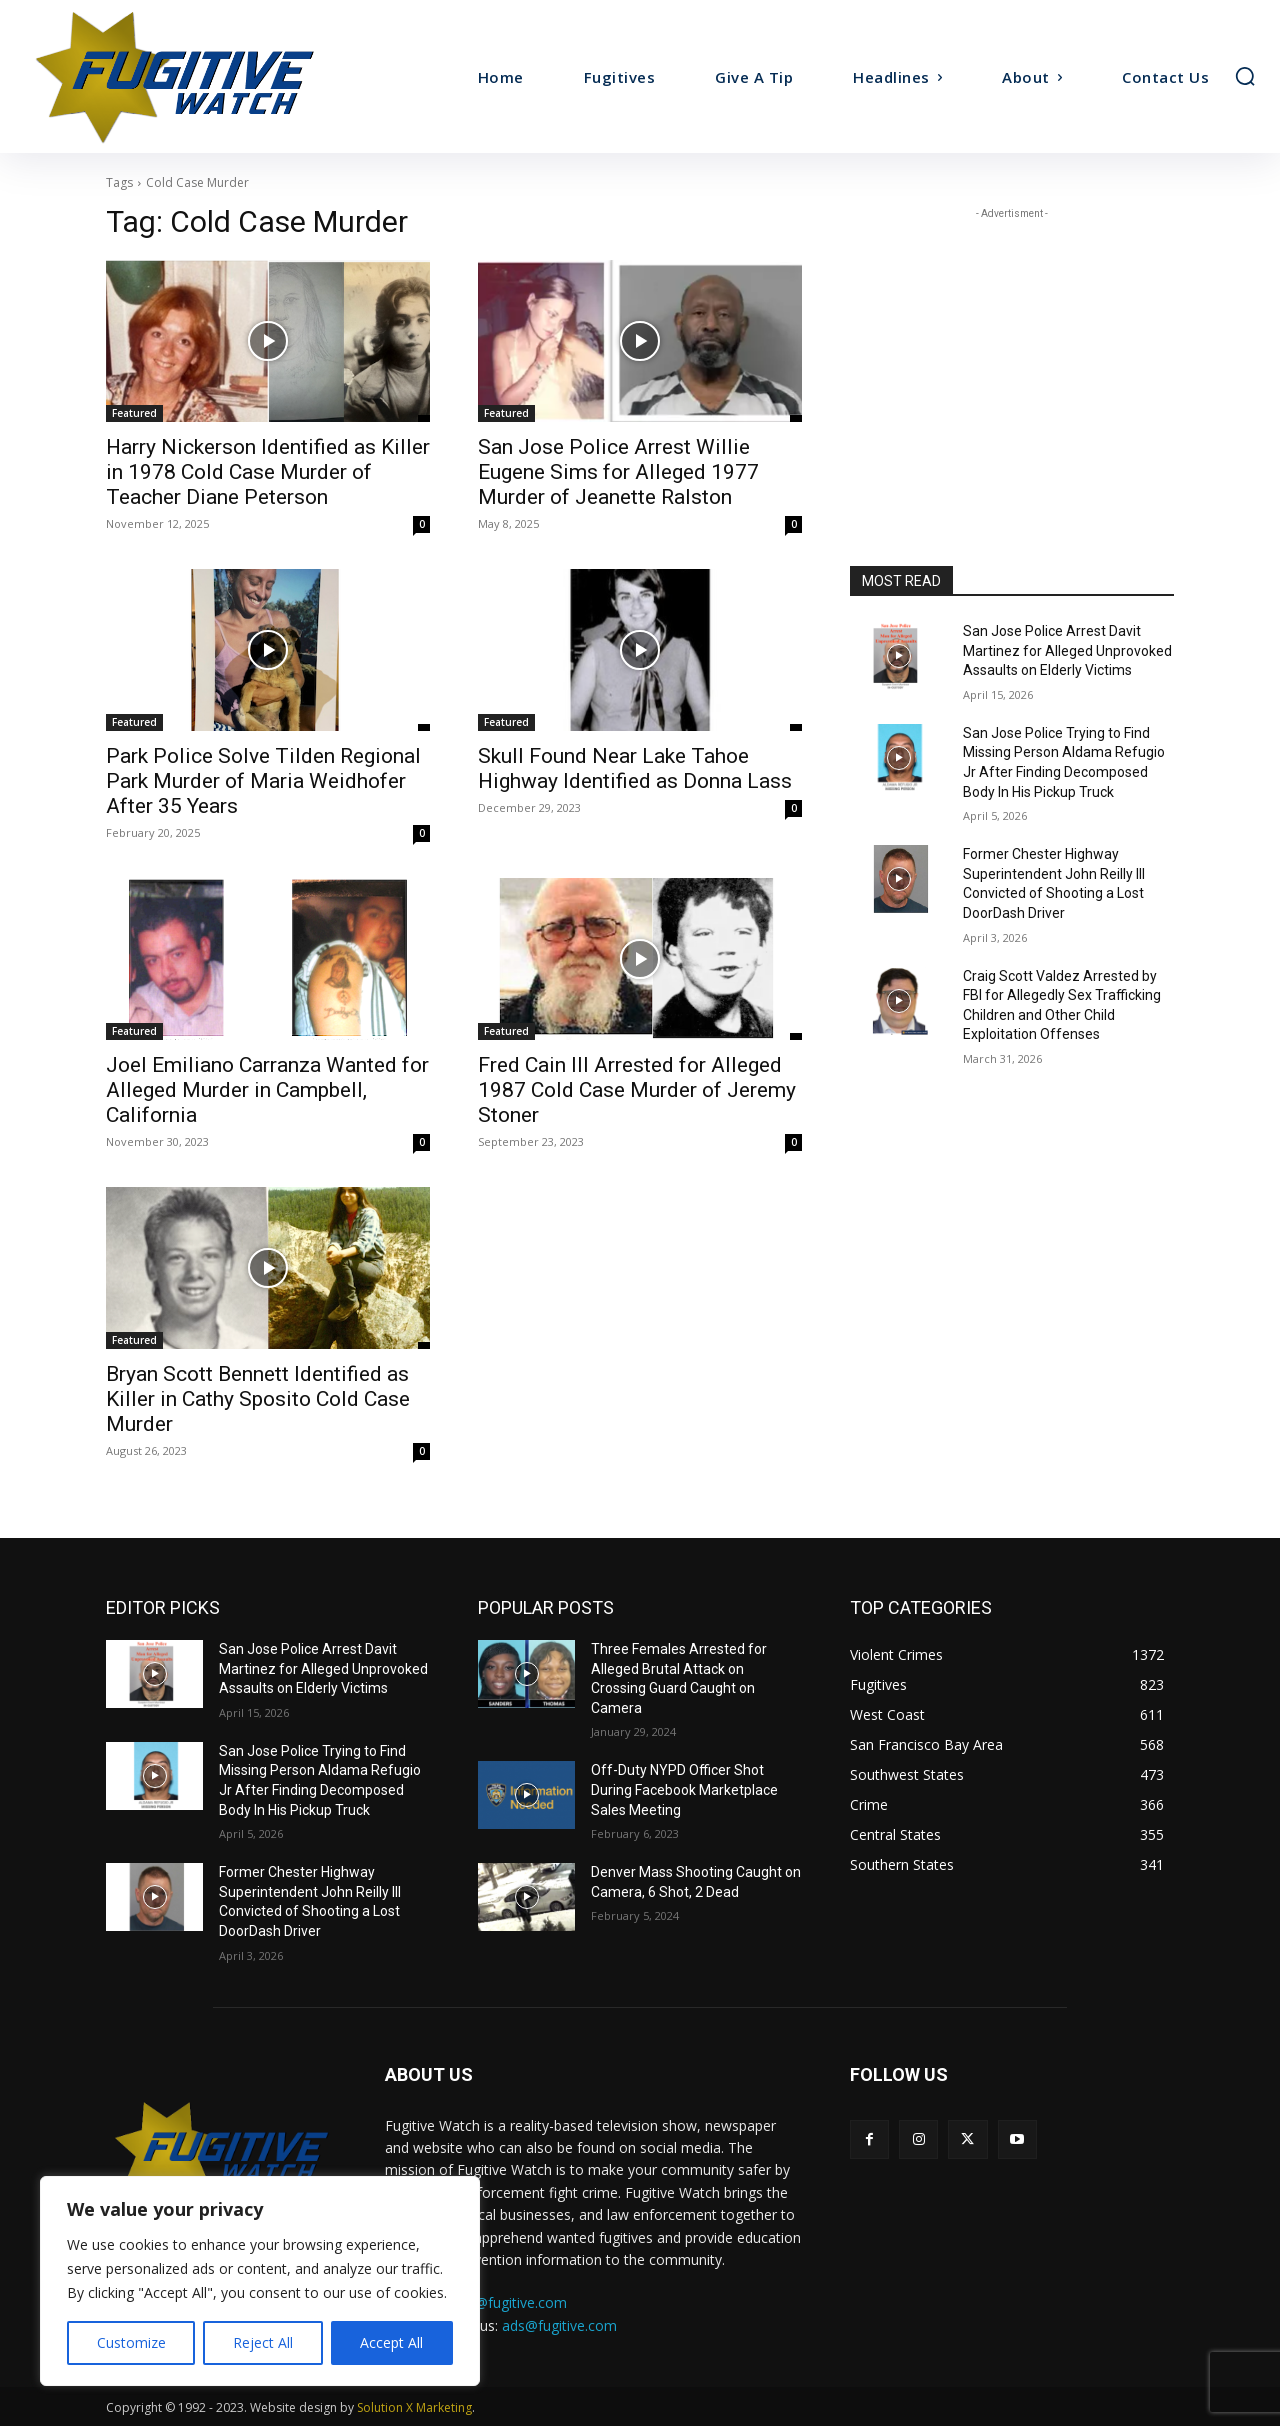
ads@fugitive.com (559, 2325)
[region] (260, 2281)
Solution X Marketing (414, 2407)
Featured (134, 413)
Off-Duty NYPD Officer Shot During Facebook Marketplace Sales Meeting (684, 1789)
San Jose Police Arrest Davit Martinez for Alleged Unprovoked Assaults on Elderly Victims (1067, 650)
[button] (1245, 76)
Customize (131, 2342)
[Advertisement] (1012, 349)
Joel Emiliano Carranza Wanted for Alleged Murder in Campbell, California (267, 1090)
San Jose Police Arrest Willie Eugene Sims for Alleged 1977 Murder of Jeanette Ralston (618, 472)
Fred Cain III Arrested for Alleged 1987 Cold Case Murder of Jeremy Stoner (637, 1090)
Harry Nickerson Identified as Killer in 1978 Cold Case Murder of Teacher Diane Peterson (268, 472)
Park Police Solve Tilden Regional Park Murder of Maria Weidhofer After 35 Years (263, 781)
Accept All (391, 2342)
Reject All (263, 2342)
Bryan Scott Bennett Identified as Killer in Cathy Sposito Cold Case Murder (258, 1399)
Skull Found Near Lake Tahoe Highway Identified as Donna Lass (635, 768)
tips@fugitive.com (509, 2302)
